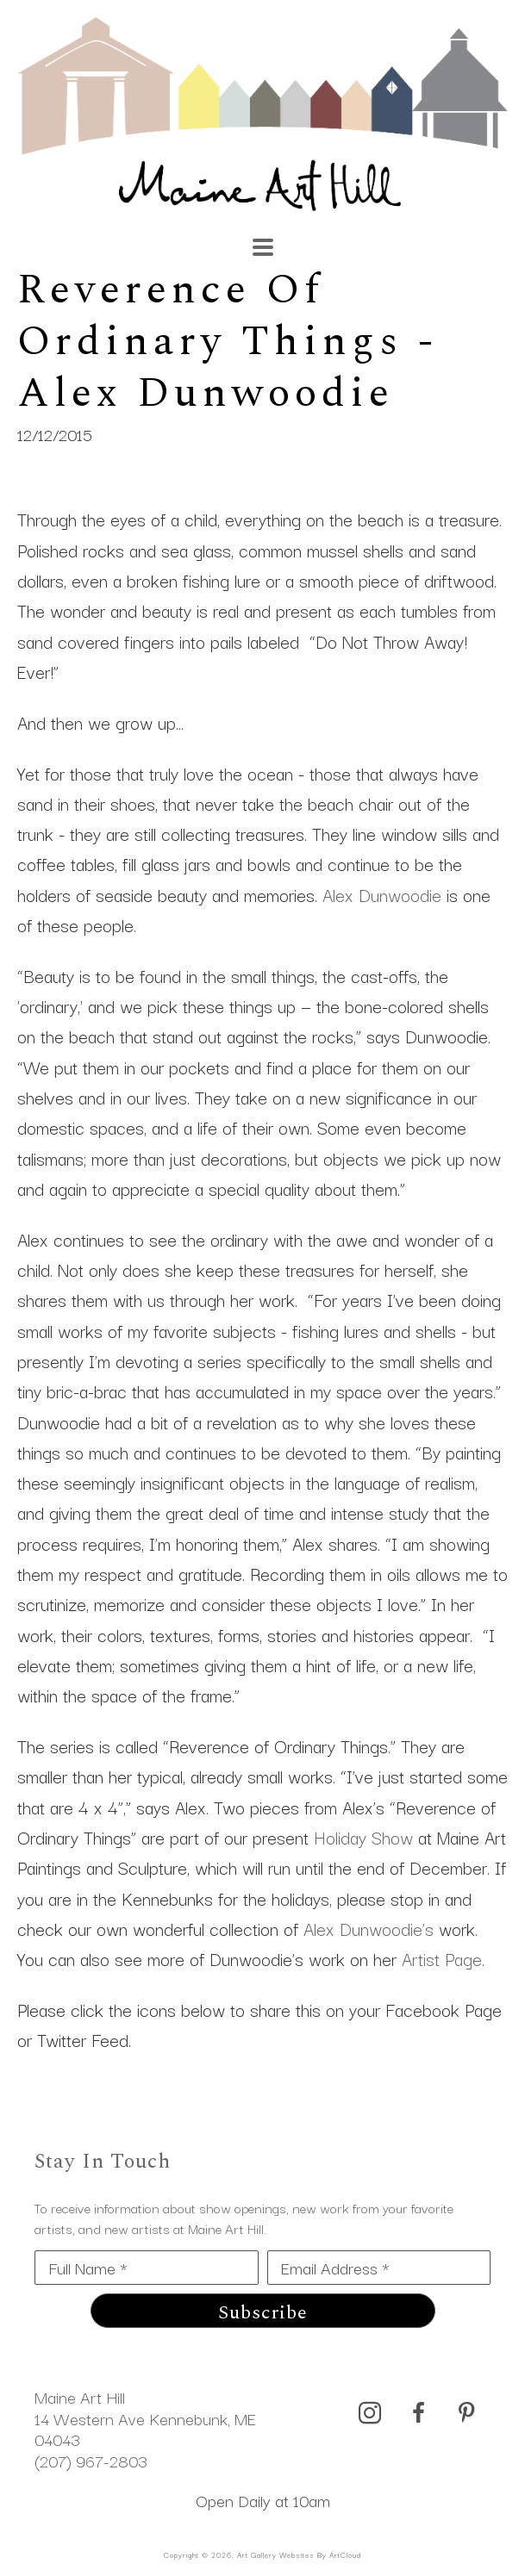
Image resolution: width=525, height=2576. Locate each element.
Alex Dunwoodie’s (368, 1928)
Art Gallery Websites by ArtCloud (299, 2554)
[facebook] (418, 2413)
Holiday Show (363, 1837)
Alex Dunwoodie (381, 894)
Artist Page (442, 1958)
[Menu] (263, 247)
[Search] (361, 238)
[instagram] (370, 2413)
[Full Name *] (146, 2267)
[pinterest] (466, 2413)
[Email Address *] (379, 2267)
